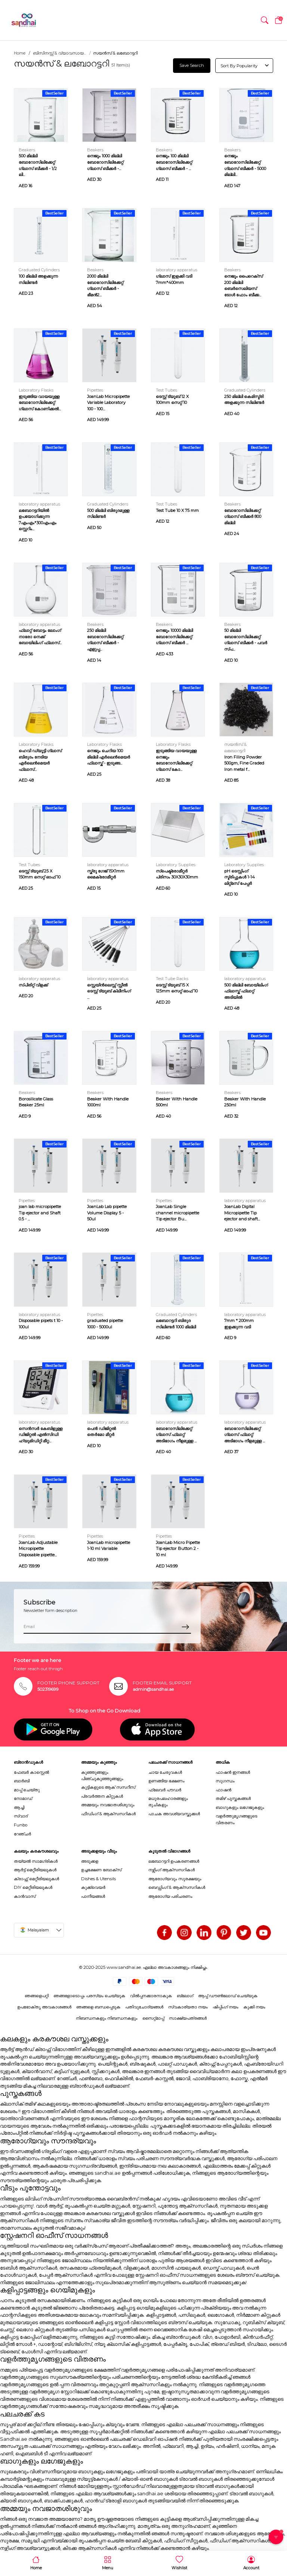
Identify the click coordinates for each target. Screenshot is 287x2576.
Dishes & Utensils (98, 1878)
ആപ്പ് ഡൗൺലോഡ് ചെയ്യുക (227, 1995)
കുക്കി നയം (254, 2007)
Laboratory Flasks (36, 390)
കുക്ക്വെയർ (93, 1887)
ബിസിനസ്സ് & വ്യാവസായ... (59, 53)
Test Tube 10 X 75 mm (177, 510)
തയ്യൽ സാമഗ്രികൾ (36, 1861)
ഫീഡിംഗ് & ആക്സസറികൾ (108, 1813)
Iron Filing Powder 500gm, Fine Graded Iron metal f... (244, 763)
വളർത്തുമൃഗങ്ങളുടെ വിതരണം (236, 1819)
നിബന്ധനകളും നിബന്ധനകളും (107, 2018)
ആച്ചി (19, 1807)
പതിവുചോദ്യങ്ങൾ (144, 2007)
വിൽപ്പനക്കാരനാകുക (151, 1995)
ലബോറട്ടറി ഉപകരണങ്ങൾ (173, 1861)
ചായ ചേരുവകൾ (165, 1772)
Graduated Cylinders (39, 269)
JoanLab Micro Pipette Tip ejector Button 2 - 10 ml (178, 1548)
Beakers (27, 149)
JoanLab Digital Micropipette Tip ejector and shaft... (242, 1212)
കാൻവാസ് (25, 1896)
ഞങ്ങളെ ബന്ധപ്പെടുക (98, 2007)
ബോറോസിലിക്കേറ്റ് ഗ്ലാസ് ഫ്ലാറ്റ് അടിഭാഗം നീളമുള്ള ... (176, 1434)
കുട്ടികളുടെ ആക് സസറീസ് (108, 1787)
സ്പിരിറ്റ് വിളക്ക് (33, 985)
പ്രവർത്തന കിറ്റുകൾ (102, 1796)
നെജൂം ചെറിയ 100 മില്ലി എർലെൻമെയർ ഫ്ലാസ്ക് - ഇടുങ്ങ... (108, 757)
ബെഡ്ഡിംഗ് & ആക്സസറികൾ (176, 1887)
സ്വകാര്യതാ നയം (188, 2007)
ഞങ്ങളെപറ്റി (37, 1995)
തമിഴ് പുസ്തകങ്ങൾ (233, 1798)
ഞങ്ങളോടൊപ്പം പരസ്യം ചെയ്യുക (89, 1995)
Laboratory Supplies (175, 864)
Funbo (20, 1825)
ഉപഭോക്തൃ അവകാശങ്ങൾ (44, 2007)
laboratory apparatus (176, 269)
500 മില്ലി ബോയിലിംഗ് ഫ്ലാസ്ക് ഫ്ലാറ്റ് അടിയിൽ (246, 991)
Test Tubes (166, 390)
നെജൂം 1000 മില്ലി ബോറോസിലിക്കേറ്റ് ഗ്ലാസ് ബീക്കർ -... (105, 162)
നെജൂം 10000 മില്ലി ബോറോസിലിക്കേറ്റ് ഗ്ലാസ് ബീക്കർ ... (174, 636)
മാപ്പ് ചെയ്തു (27, 1789)
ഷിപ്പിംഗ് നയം (225, 2007)
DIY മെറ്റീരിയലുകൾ (33, 1887)
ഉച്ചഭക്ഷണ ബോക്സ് (101, 1869)
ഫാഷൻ (223, 1789)
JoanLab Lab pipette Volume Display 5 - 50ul (107, 1212)
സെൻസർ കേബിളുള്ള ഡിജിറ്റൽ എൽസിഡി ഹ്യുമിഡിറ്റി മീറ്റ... (40, 1434)
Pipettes (95, 390)
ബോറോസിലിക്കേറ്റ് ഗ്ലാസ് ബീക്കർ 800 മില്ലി (242, 516)
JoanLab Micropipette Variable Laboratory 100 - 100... (108, 402)
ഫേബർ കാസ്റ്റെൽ (31, 1772)
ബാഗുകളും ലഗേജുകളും (240, 1807)
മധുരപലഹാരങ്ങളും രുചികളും (168, 1801)
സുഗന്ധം (225, 1780)
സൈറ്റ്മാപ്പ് (153, 2018)
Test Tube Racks (172, 978)
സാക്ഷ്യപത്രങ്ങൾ (188, 2018)
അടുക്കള (89, 1861)
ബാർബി (22, 1780)
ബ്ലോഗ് (185, 1995)
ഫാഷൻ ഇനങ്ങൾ (233, 1772)
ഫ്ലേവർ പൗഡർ (164, 1789)
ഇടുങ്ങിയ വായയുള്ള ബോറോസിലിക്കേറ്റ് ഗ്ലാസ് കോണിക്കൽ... (40, 402)
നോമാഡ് (23, 1798)
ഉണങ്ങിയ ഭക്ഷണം (166, 1780)
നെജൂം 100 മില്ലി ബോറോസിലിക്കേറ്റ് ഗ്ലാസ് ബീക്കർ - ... (174, 162)
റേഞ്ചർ (22, 1834)
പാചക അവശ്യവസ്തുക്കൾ (174, 1813)
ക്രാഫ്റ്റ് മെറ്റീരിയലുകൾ (36, 1878)
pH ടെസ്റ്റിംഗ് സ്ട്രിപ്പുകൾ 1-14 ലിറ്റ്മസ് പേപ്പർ (239, 877)
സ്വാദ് (21, 1816)
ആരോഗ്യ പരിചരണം (170, 1896)
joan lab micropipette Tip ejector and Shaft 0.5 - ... (40, 1212)
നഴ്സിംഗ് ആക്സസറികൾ (171, 1869)
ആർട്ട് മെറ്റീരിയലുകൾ (35, 1869)
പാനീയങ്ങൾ (93, 1896)
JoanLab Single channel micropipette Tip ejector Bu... (177, 1212)
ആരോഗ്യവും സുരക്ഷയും (174, 1878)
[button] (264, 20)
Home (19, 53)
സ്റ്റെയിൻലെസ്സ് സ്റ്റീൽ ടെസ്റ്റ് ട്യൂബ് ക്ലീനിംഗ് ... (109, 991)
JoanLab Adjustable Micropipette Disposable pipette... (38, 1548)
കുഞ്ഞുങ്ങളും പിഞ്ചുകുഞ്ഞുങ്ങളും (102, 1775)
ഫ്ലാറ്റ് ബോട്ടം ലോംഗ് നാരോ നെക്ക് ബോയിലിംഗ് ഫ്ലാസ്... (40, 636)
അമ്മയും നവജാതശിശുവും (108, 1804)
